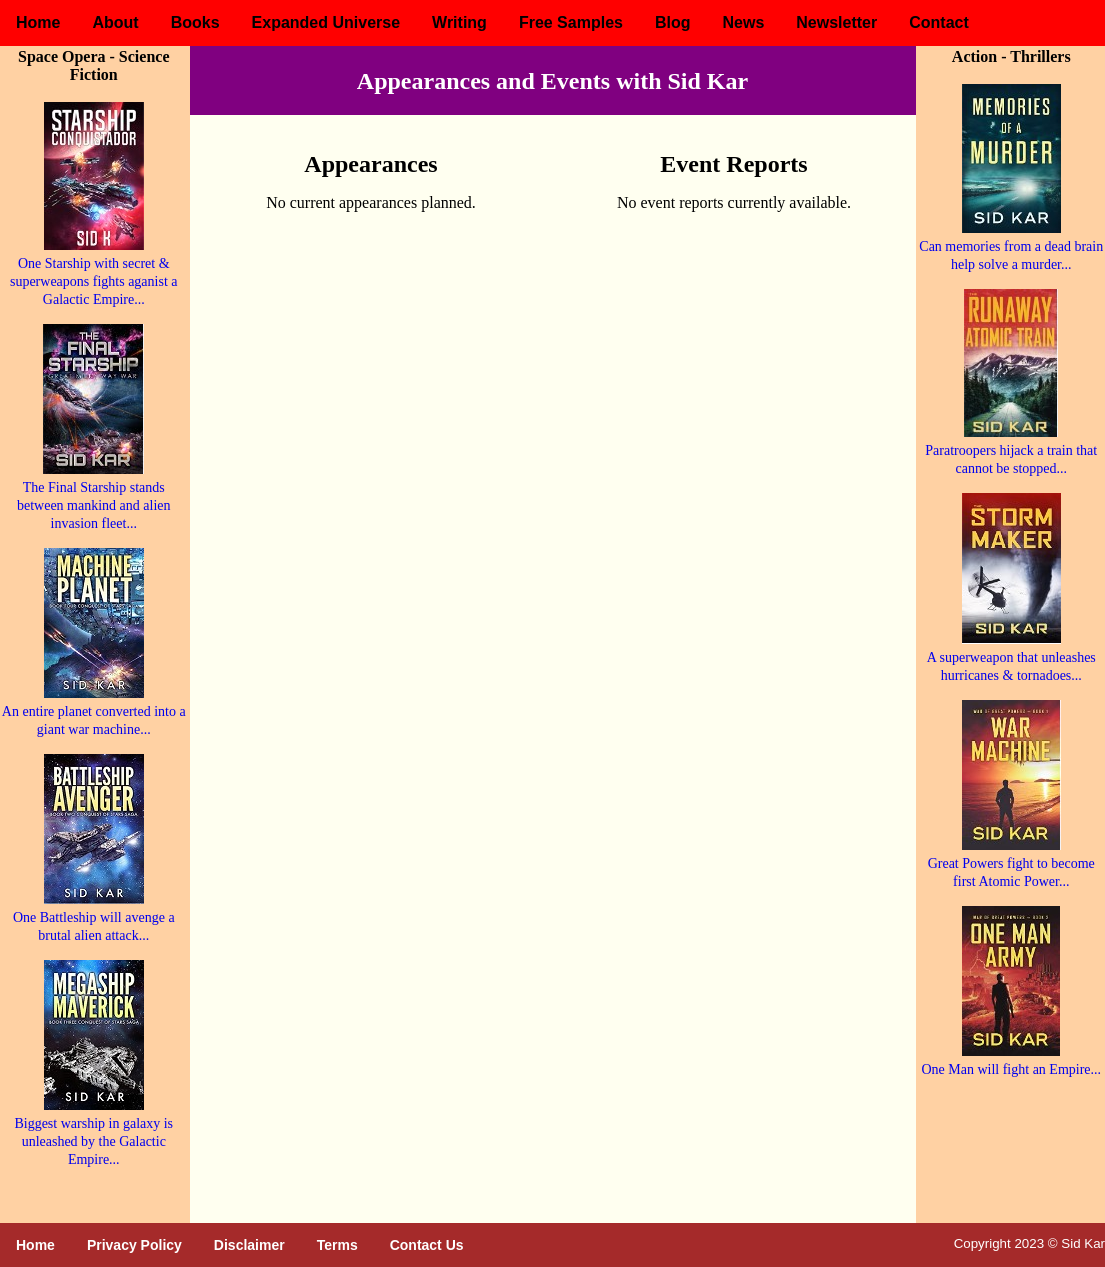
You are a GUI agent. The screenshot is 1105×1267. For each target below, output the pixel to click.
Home (38, 22)
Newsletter (836, 22)
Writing (459, 22)
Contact (939, 22)
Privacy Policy (134, 1245)
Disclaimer (249, 1245)
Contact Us (427, 1245)
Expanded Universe (326, 22)
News (743, 22)
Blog (673, 22)
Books (195, 22)
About (115, 22)
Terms (337, 1245)
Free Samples (571, 22)
